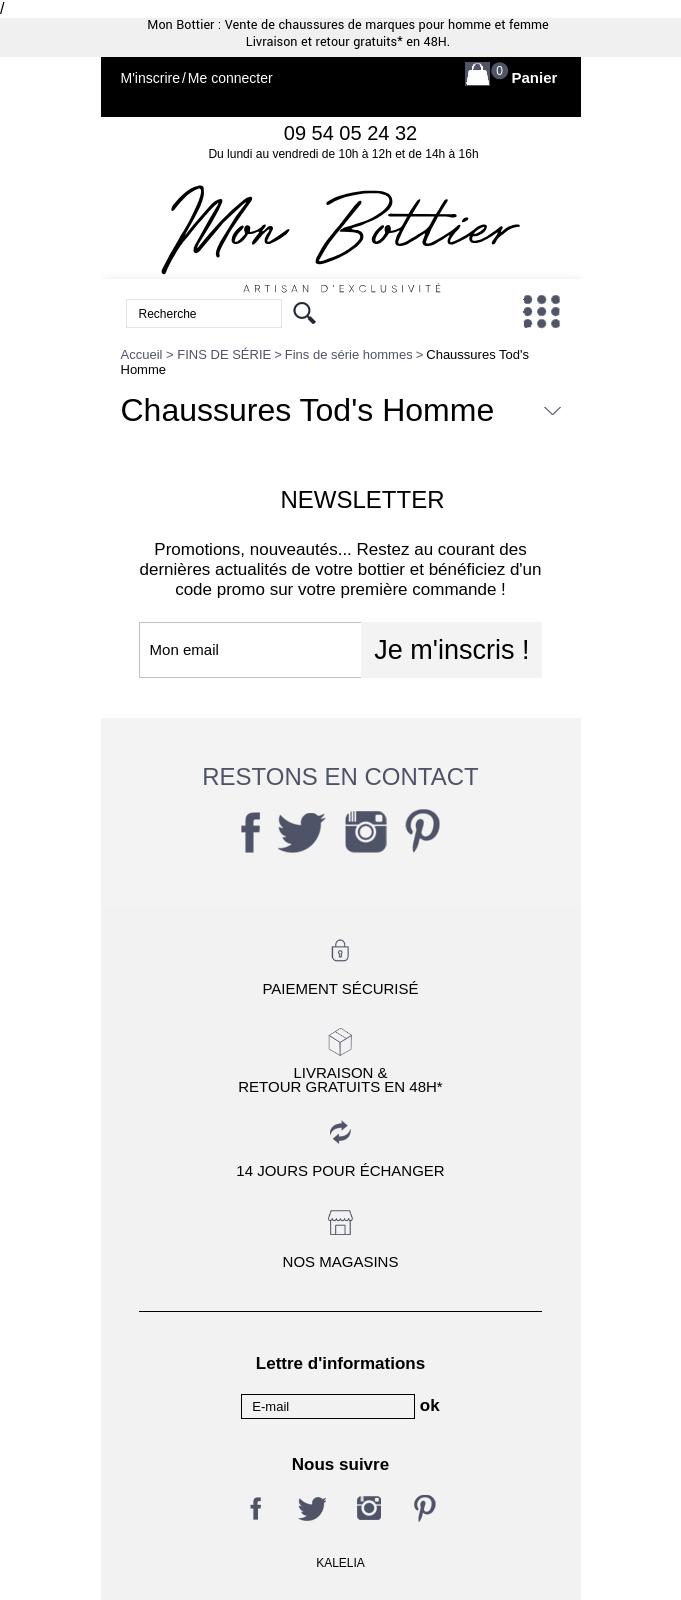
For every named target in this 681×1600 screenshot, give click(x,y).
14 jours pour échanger (340, 1170)
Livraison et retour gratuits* (324, 42)
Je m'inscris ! (451, 650)
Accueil (142, 354)
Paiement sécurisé (340, 988)
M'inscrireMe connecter (197, 78)
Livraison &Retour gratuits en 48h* (340, 1079)
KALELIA (340, 1563)
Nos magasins (341, 1261)
